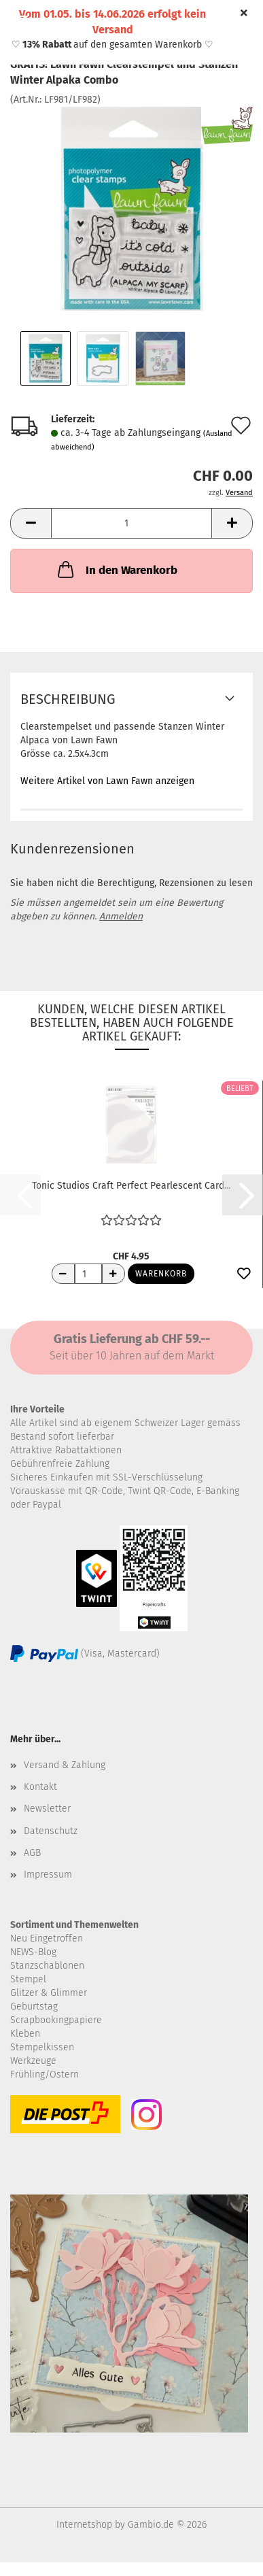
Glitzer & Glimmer (48, 1993)
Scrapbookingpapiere (56, 2020)
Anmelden (121, 916)
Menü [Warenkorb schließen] (20, 20)
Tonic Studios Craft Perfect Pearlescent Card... (131, 1185)
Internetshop (84, 2524)
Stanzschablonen (47, 1965)
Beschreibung (68, 699)
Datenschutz (50, 1831)
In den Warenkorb (116, 569)
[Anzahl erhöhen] (113, 1274)
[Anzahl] (131, 523)
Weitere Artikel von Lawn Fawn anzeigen (107, 781)
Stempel (28, 1979)
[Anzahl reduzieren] (63, 1274)
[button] (30, 523)
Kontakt (40, 1787)
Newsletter (47, 1808)
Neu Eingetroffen (46, 1938)
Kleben (25, 2033)
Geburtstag (34, 2006)
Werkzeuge (33, 2061)
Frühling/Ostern (44, 2074)
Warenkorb (161, 1273)
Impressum (48, 1874)
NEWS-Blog (33, 1952)
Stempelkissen (42, 2047)
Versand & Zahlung (64, 1765)
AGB (32, 1853)
